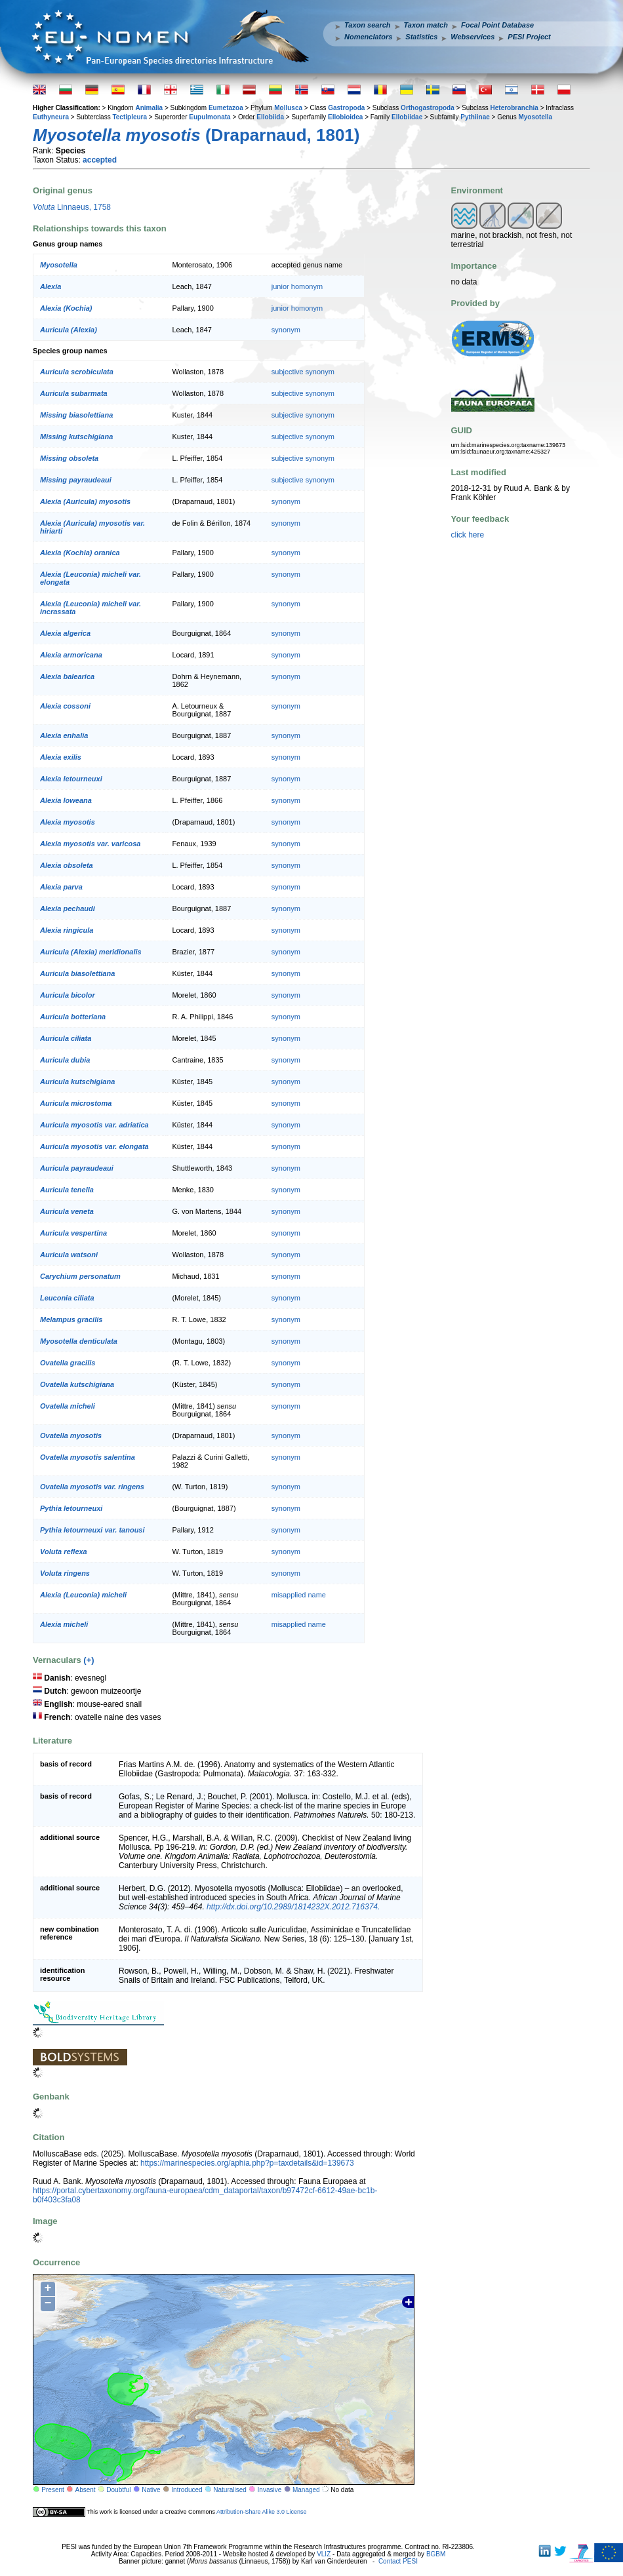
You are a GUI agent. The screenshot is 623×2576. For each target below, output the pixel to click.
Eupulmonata (209, 117)
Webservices (472, 37)
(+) (88, 1660)
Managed (306, 2489)
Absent (85, 2489)
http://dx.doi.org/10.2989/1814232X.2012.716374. (293, 1906)
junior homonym (297, 286)
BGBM (435, 2554)
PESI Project (529, 37)
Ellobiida (270, 117)
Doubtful (118, 2489)
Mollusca (288, 107)
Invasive (270, 2489)
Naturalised (230, 2489)
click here (468, 534)
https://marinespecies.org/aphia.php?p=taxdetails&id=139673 (247, 2163)
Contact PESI (398, 2561)
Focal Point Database (497, 25)
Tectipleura (129, 117)
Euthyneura (51, 117)
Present (52, 2489)
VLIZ (324, 2554)
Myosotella (535, 117)
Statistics (421, 37)
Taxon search (367, 25)
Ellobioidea (345, 117)
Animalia (149, 107)
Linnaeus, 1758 (72, 207)
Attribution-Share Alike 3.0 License (261, 2511)
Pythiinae (474, 117)
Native (151, 2489)
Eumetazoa (226, 107)
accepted (100, 160)
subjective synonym (302, 372)
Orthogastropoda (427, 107)
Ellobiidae (407, 117)
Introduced (186, 2489)
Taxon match (426, 25)
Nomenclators (368, 37)
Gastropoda (346, 107)
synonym (285, 330)
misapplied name (298, 1595)
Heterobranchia (514, 107)
